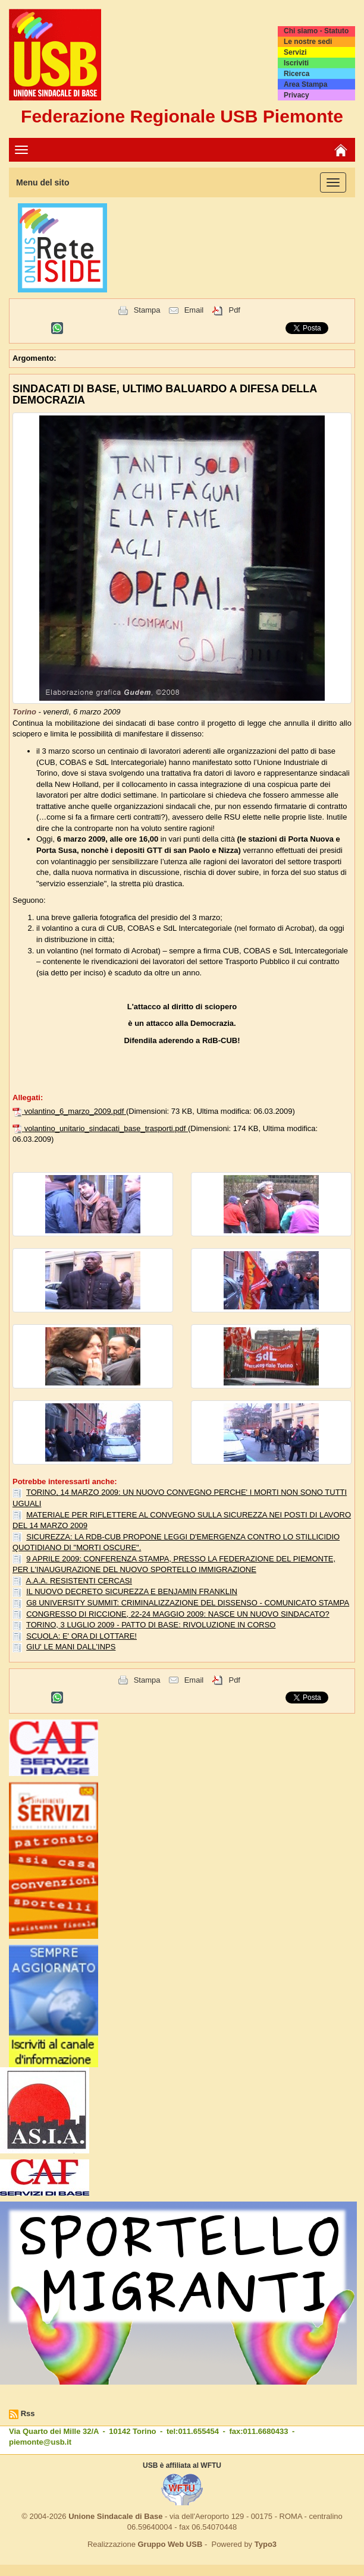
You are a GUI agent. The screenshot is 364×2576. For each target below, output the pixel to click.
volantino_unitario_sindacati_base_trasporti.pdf (106, 1128)
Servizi (295, 52)
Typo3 (266, 2544)
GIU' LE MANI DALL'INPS (70, 1646)
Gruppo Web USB (169, 2544)
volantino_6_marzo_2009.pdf (75, 1111)
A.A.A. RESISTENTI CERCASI (79, 1580)
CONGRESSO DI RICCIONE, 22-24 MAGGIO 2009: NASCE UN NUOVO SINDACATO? (178, 1614)
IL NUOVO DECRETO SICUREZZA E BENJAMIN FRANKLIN (131, 1591)
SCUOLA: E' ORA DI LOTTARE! (81, 1636)
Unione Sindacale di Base (115, 2516)
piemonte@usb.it (40, 2442)
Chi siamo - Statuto (316, 31)
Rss (28, 2413)
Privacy (296, 95)
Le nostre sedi (308, 41)
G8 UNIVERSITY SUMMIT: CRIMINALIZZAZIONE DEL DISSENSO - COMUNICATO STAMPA (187, 1602)
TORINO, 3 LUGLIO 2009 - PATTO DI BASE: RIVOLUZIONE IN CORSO (150, 1624)
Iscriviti (296, 63)
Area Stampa (305, 84)
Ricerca (296, 74)
